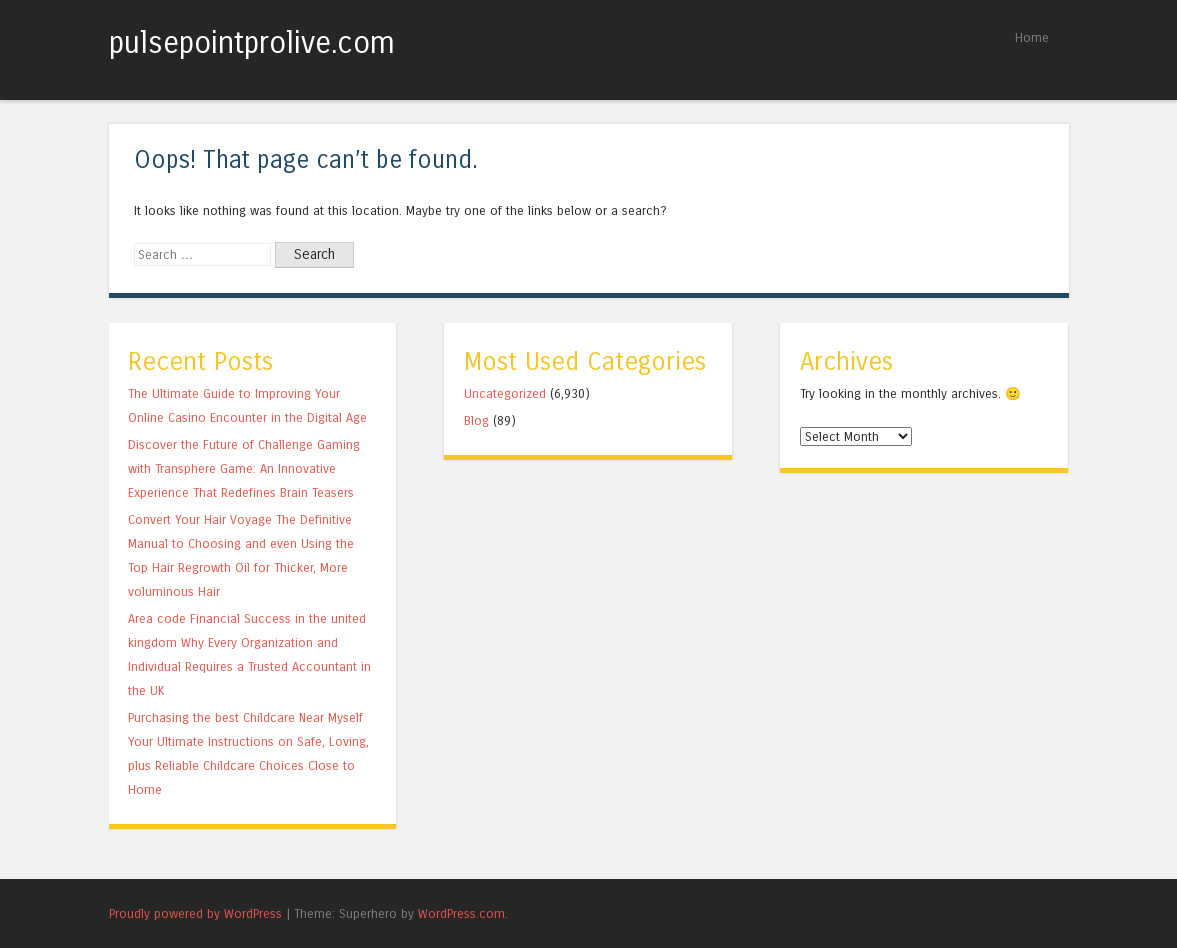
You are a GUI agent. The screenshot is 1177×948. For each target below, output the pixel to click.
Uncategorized (505, 393)
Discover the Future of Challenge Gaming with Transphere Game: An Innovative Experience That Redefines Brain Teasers (244, 468)
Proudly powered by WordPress (195, 913)
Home (1032, 37)
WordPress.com (461, 913)
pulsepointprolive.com (252, 43)
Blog (476, 420)
